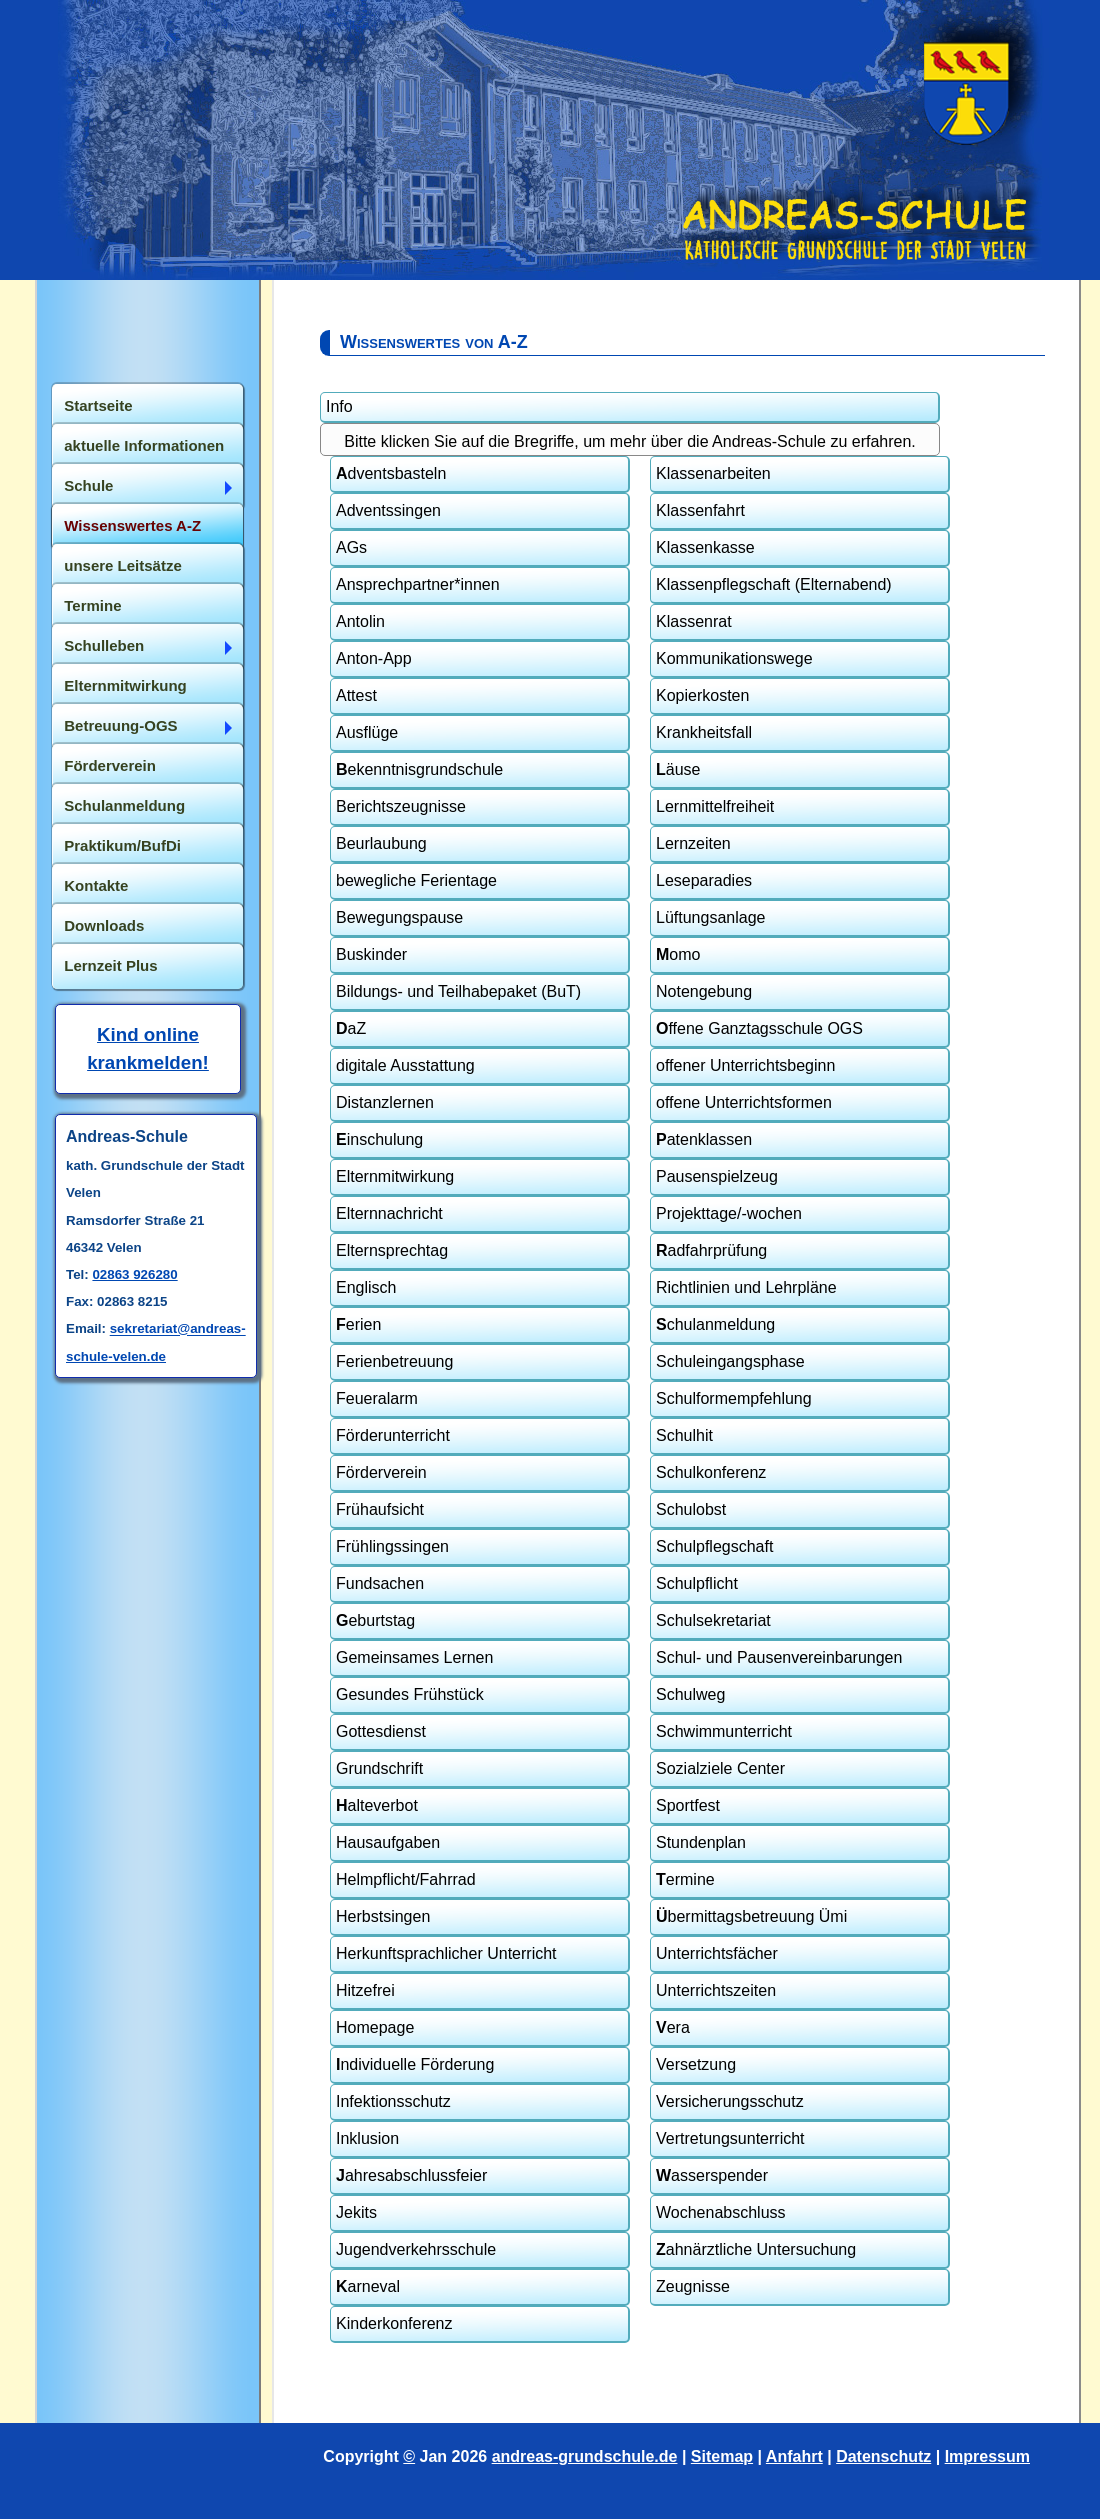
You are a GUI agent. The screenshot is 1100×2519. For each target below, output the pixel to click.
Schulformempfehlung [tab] (734, 1398)
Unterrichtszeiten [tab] (716, 1990)
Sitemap (722, 2456)
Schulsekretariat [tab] (713, 1620)
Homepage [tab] (375, 2027)
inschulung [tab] (379, 1139)
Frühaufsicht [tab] (380, 1509)
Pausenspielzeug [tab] (717, 1176)
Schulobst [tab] (691, 1509)
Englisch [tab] (366, 1287)
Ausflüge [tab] (367, 732)
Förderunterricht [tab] (393, 1435)
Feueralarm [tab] (377, 1398)
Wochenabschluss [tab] (721, 2212)
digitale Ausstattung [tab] (405, 1065)
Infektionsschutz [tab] (393, 2101)
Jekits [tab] (356, 2212)
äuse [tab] (678, 769)
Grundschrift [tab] (379, 1768)
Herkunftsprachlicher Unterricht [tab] (446, 1953)
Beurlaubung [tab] (381, 843)
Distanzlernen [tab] (385, 1102)
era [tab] (673, 2027)
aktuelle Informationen (144, 445)
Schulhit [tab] (684, 1435)
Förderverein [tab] (381, 1472)
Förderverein (110, 765)
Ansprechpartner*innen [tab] (418, 584)
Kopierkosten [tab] (702, 695)
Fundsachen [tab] (380, 1583)
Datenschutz (883, 2456)
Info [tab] (339, 406)
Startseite (98, 405)
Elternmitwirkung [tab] (395, 1176)
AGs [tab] (351, 547)
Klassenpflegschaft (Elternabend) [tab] (774, 584)
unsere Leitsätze (123, 565)
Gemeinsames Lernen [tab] (414, 1657)
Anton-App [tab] (374, 658)
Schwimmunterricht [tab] (724, 1731)
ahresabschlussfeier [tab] (411, 2175)
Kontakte (96, 885)
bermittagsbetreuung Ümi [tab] (751, 1916)
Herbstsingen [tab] (383, 1916)
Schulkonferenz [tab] (711, 1472)
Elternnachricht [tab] (389, 1213)
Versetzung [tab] (696, 2064)
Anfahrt (794, 2456)
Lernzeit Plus (110, 965)
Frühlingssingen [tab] (392, 1546)
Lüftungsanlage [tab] (710, 917)
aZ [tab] (351, 1028)
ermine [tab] (685, 1879)
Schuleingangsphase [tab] (730, 1361)
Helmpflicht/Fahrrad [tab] (406, 1879)
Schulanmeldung (124, 805)
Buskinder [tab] (371, 954)
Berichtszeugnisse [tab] (401, 806)
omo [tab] (678, 954)
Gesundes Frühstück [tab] (410, 1694)
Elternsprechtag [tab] (392, 1250)
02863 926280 (134, 1274)
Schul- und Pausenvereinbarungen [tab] (779, 1657)
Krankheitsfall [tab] (704, 732)
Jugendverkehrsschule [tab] (416, 2249)
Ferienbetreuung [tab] (394, 1361)
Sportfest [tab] (688, 1805)
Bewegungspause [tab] (399, 917)
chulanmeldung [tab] (715, 1324)
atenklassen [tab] (704, 1139)
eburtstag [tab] (375, 1620)
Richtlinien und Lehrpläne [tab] (746, 1287)
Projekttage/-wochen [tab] (729, 1213)
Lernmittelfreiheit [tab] (715, 806)
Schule (88, 485)
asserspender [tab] (712, 2175)
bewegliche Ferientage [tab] (416, 880)
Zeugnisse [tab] (693, 2286)
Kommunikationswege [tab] (734, 658)
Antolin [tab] (360, 621)
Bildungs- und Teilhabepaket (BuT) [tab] (458, 991)
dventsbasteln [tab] (391, 473)
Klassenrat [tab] (694, 621)
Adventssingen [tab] (388, 510)
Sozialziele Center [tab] (720, 1768)
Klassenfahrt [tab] (700, 510)
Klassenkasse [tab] (705, 547)
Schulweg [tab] (690, 1694)
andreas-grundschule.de (585, 2456)
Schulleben (104, 645)
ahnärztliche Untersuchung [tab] (756, 2249)
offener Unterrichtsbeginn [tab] (745, 1065)
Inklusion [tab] (367, 2138)
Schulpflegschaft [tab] (714, 1546)
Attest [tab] (356, 695)
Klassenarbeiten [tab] (713, 473)
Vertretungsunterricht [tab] (730, 2138)
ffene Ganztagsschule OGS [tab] (759, 1028)
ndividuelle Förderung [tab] (415, 2064)
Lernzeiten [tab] (693, 843)
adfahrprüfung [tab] (711, 1250)
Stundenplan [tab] (701, 1842)
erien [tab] (358, 1324)
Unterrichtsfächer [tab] (717, 1953)
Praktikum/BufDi (122, 845)
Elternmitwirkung (125, 685)
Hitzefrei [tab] (365, 1990)
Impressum (987, 2456)
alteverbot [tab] (377, 1805)
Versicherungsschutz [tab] (730, 2101)
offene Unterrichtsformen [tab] (744, 1102)
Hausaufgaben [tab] (388, 1842)
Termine (92, 605)
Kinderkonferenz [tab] (394, 2323)
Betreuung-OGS (120, 725)
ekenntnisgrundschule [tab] (419, 769)
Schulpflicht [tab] (697, 1583)
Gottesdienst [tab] (381, 1731)
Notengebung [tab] (704, 991)
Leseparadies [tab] (704, 880)
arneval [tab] (368, 2286)
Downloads (104, 925)
